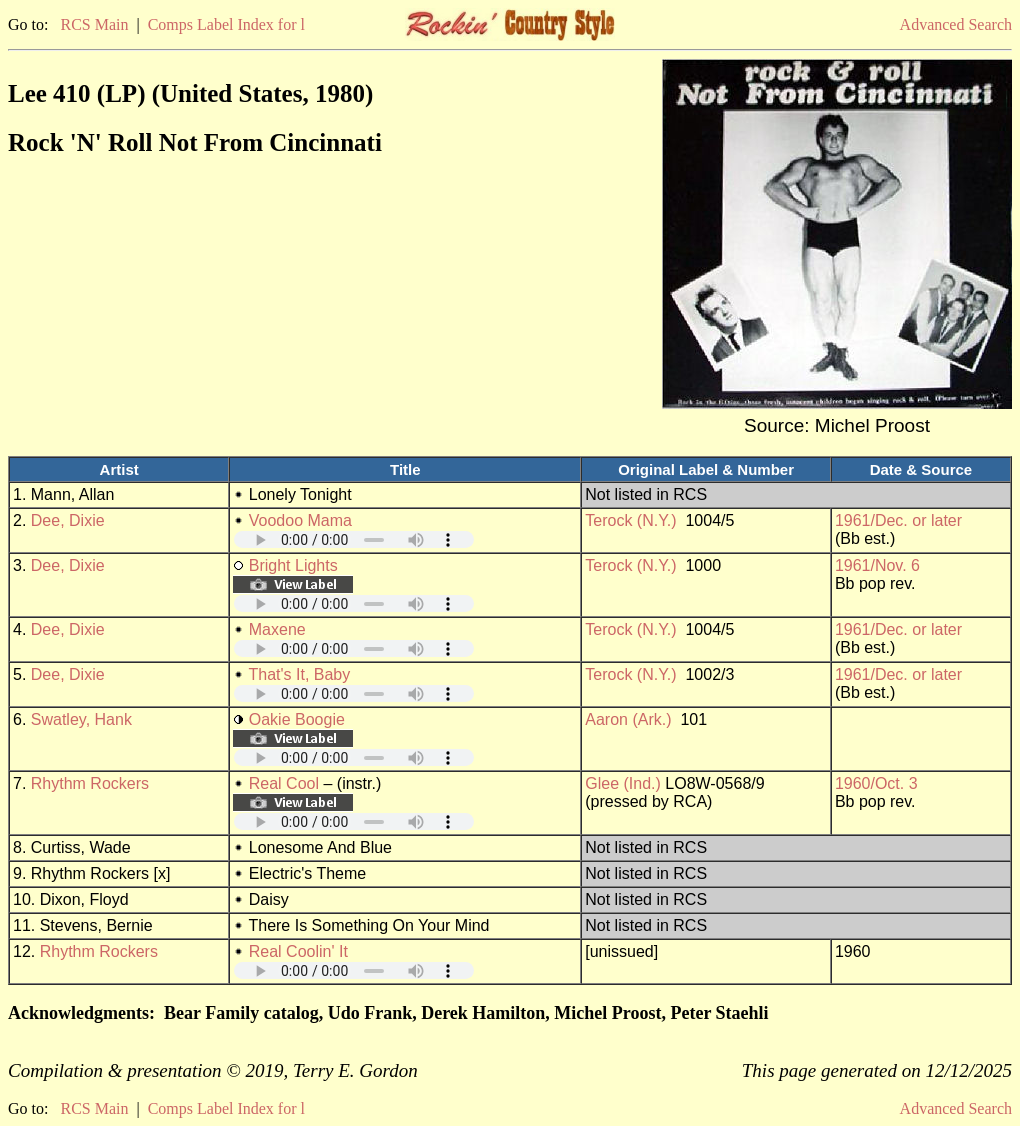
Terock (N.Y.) (630, 520)
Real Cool (284, 783)
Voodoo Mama (300, 520)
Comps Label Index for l (226, 24)
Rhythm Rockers (90, 783)
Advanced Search (956, 24)
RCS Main (94, 24)
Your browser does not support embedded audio (354, 539)
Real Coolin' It (298, 951)
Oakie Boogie (297, 719)
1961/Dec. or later (898, 520)
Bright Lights (293, 565)
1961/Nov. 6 (877, 565)
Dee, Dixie (68, 520)
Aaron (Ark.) (628, 719)
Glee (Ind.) (623, 783)
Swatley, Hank (81, 719)
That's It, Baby (299, 674)
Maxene (277, 629)
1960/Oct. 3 (876, 783)
